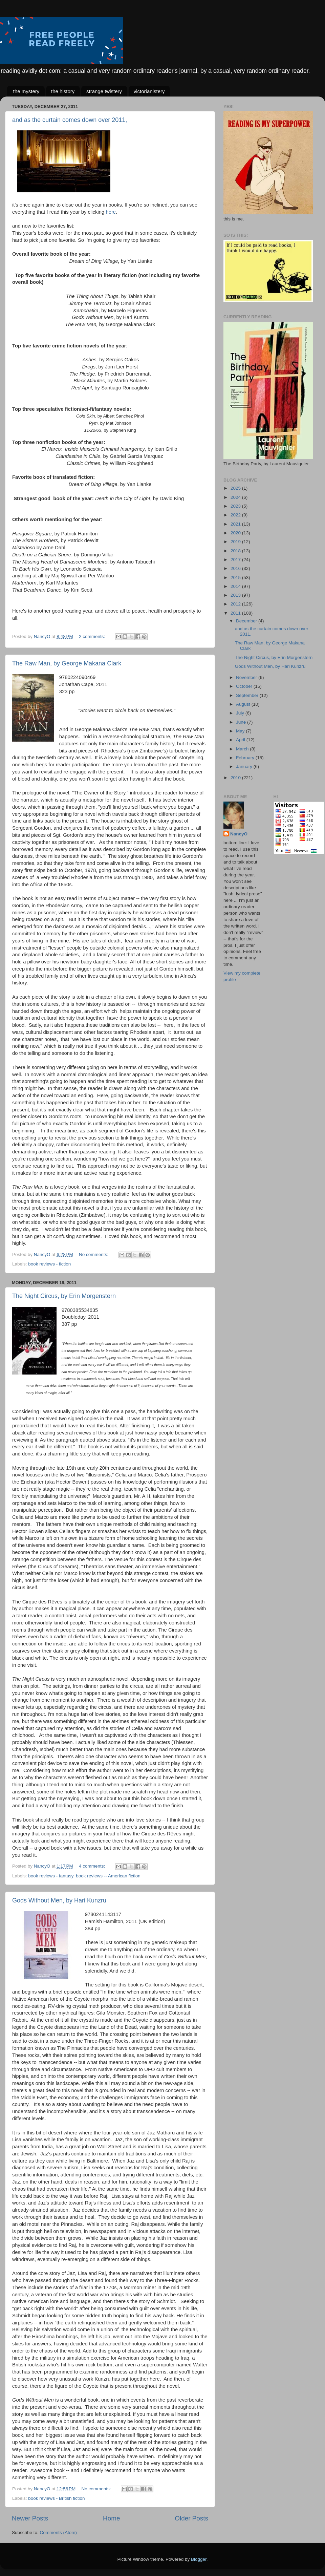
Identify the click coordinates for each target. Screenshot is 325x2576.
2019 (236, 541)
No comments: (94, 1254)
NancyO (238, 833)
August (244, 704)
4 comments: (92, 1866)
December (247, 620)
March (243, 748)
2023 (236, 506)
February (246, 757)
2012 (236, 603)
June (241, 722)
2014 (236, 586)
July (240, 713)
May (241, 730)
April (241, 739)
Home (111, 2518)
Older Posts (191, 2518)
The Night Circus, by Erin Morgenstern (64, 1296)
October (245, 686)
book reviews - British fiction (56, 2498)
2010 (236, 777)
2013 (236, 595)
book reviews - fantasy (50, 1875)
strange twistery (104, 91)
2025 (236, 488)
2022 (236, 514)
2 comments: (92, 636)
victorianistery (149, 91)
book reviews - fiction (49, 1263)
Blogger (199, 2559)
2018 (236, 550)
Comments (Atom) (58, 2532)
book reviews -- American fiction (108, 1875)
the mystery (26, 91)
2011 (236, 613)
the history (62, 91)
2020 (236, 532)
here (111, 212)
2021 (236, 524)
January (245, 766)
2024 (236, 497)
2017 (236, 559)
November (247, 677)
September (248, 695)
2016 (236, 568)
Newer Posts (30, 2518)
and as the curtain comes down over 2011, (69, 119)
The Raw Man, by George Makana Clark (66, 663)
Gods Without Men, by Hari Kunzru (59, 1900)
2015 (236, 577)
